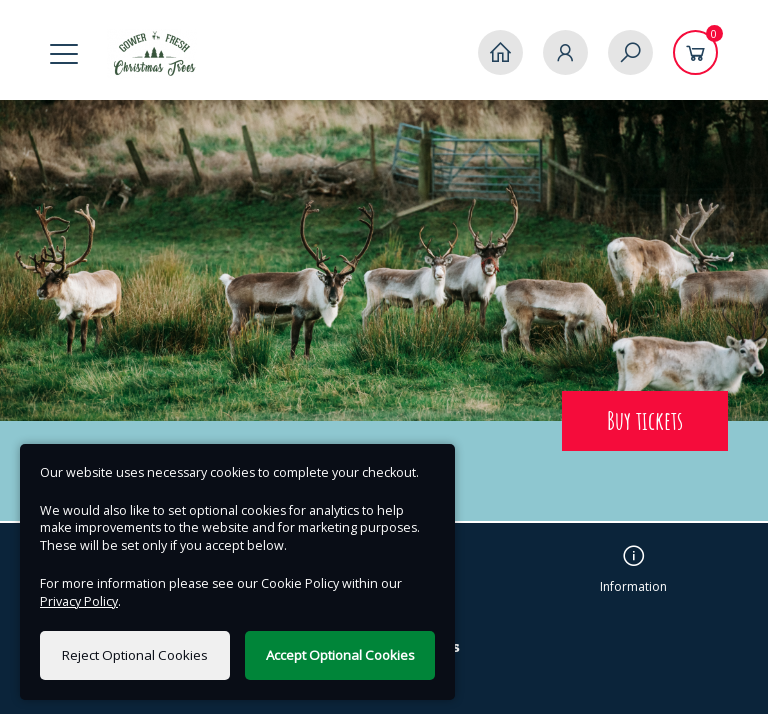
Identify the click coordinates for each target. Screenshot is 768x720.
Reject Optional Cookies (135, 655)
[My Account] (565, 52)
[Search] (630, 52)
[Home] (500, 52)
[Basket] (695, 52)
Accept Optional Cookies (340, 655)
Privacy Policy (79, 601)
